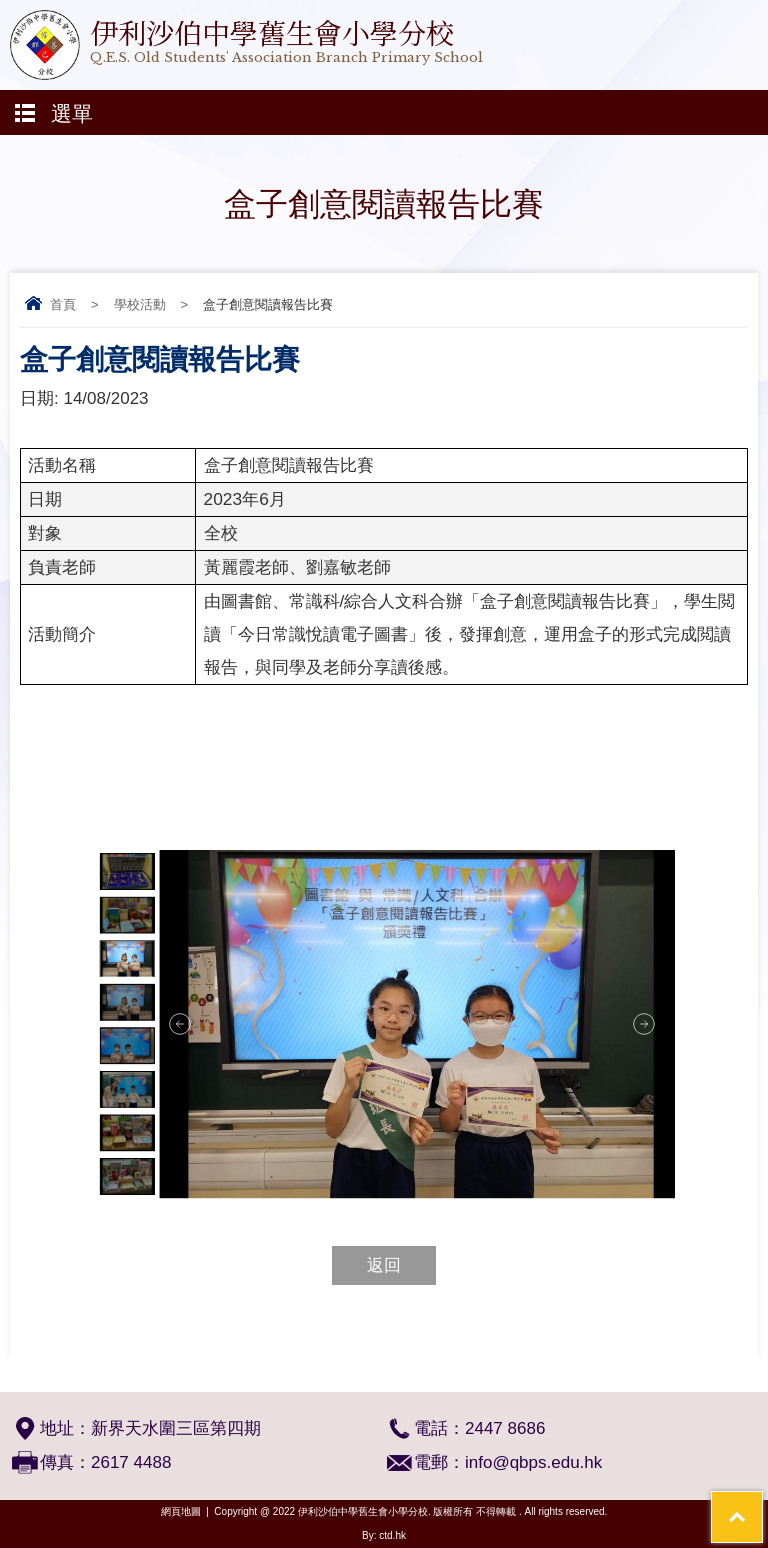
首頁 (63, 304)
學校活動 (140, 304)
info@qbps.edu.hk (533, 1462)
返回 (384, 1265)
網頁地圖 (181, 1511)
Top (762, 1503)
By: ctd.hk (384, 1535)
